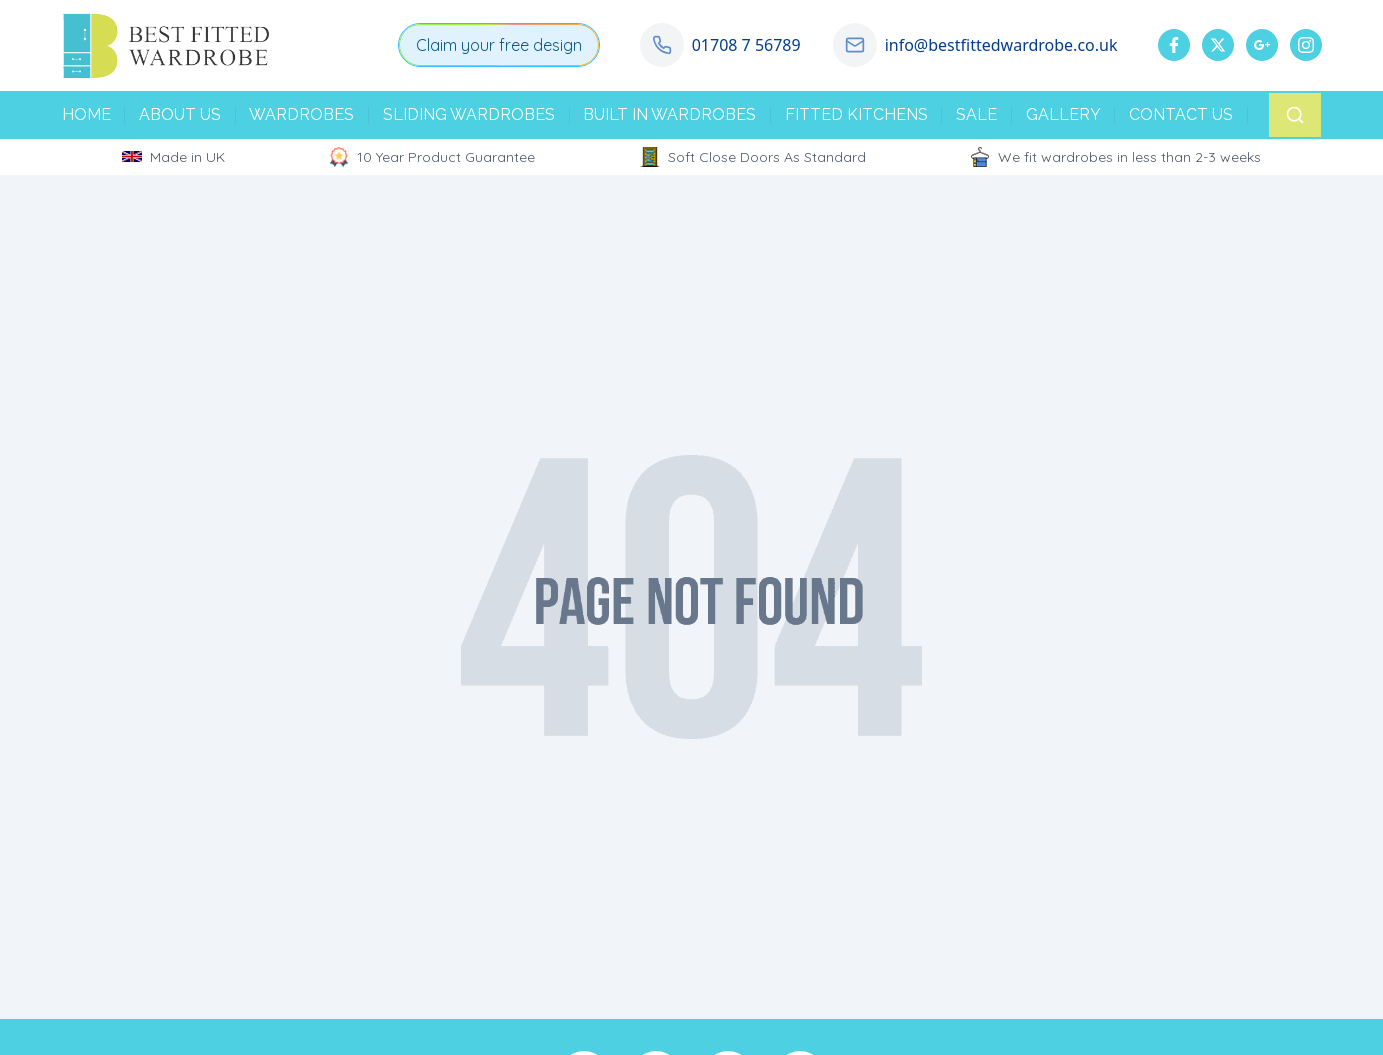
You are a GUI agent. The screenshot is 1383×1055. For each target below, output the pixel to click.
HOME (86, 114)
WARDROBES (301, 114)
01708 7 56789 (746, 45)
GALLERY (1063, 114)
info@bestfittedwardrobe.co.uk (1001, 45)
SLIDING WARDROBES (469, 114)
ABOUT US (180, 114)
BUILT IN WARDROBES (669, 114)
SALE (976, 114)
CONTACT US (1181, 114)
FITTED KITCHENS (856, 114)
